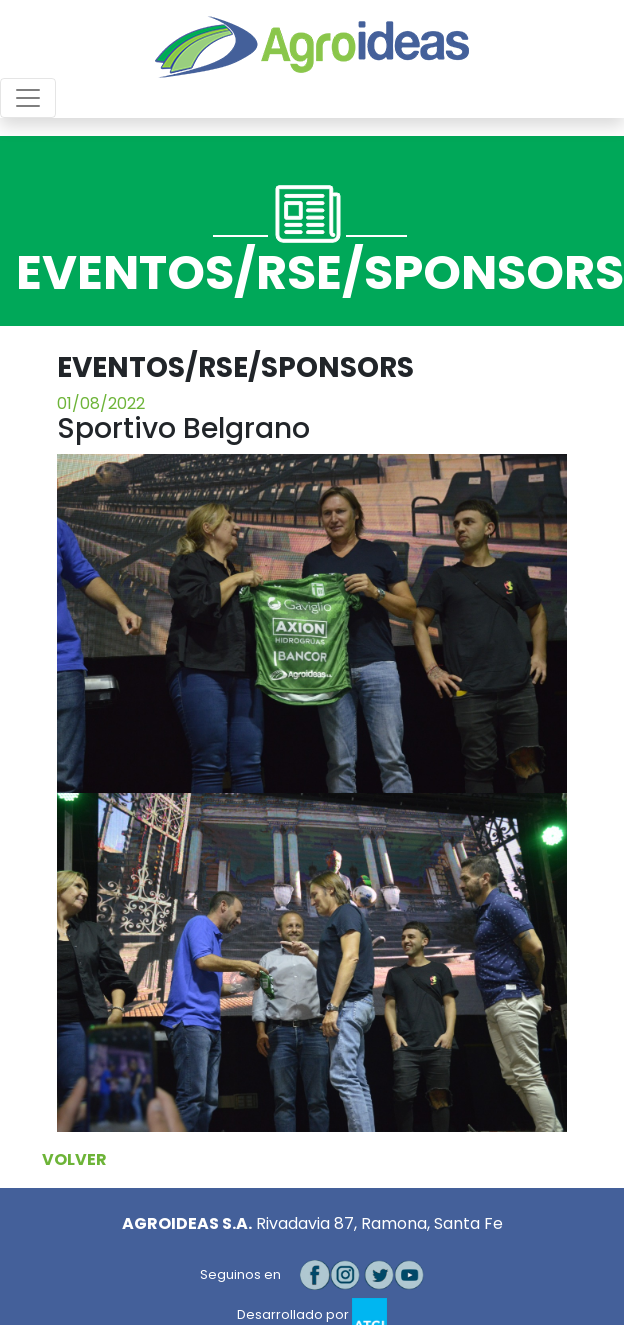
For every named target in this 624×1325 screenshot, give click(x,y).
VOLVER (74, 1159)
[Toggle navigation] (28, 98)
